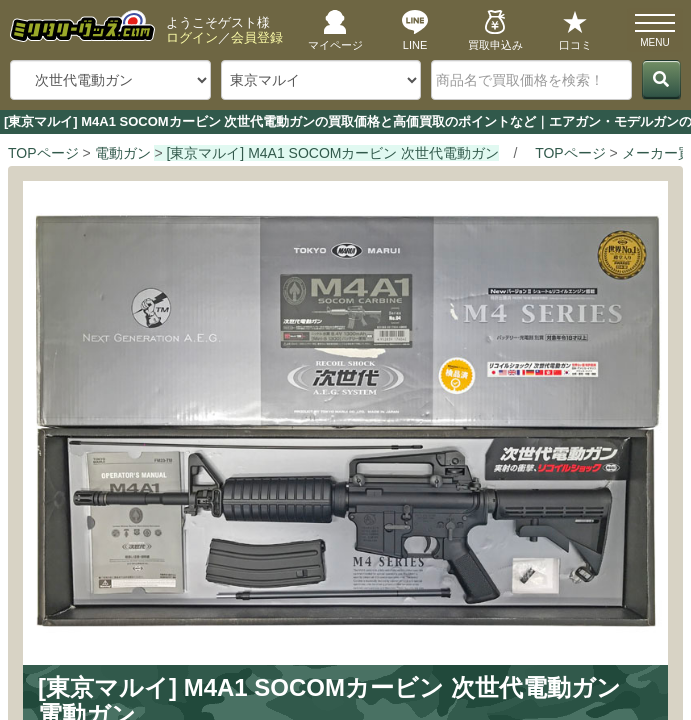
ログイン (192, 37)
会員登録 (257, 37)
